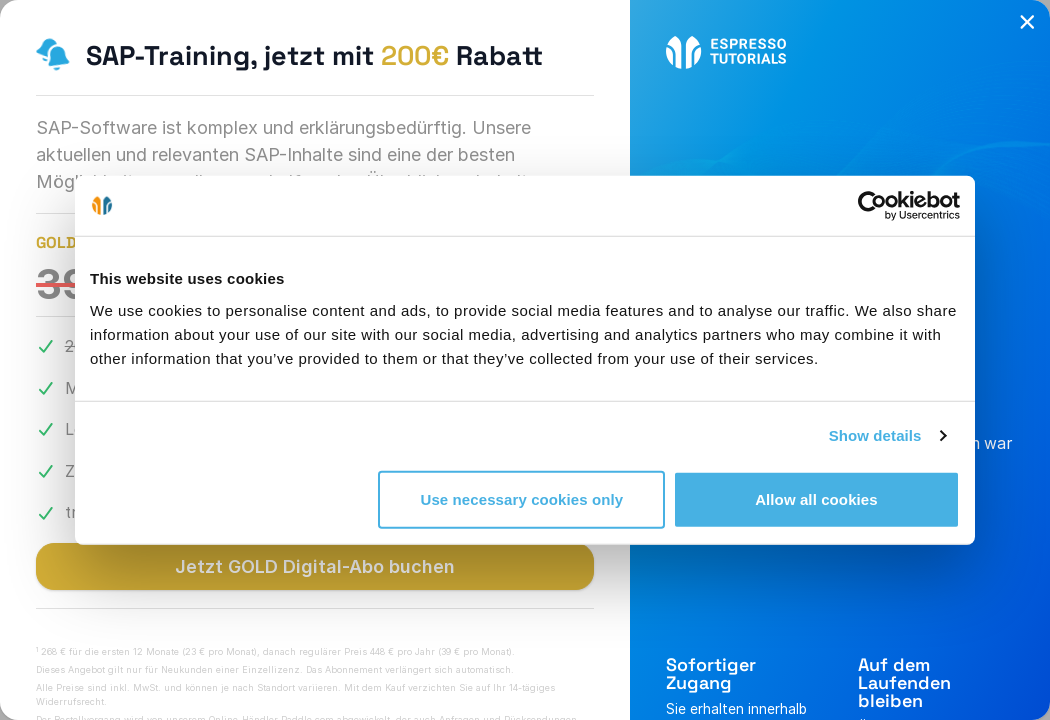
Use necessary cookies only (522, 498)
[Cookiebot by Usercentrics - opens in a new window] (872, 206)
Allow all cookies (816, 498)
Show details (875, 435)
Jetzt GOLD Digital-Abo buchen (315, 566)
